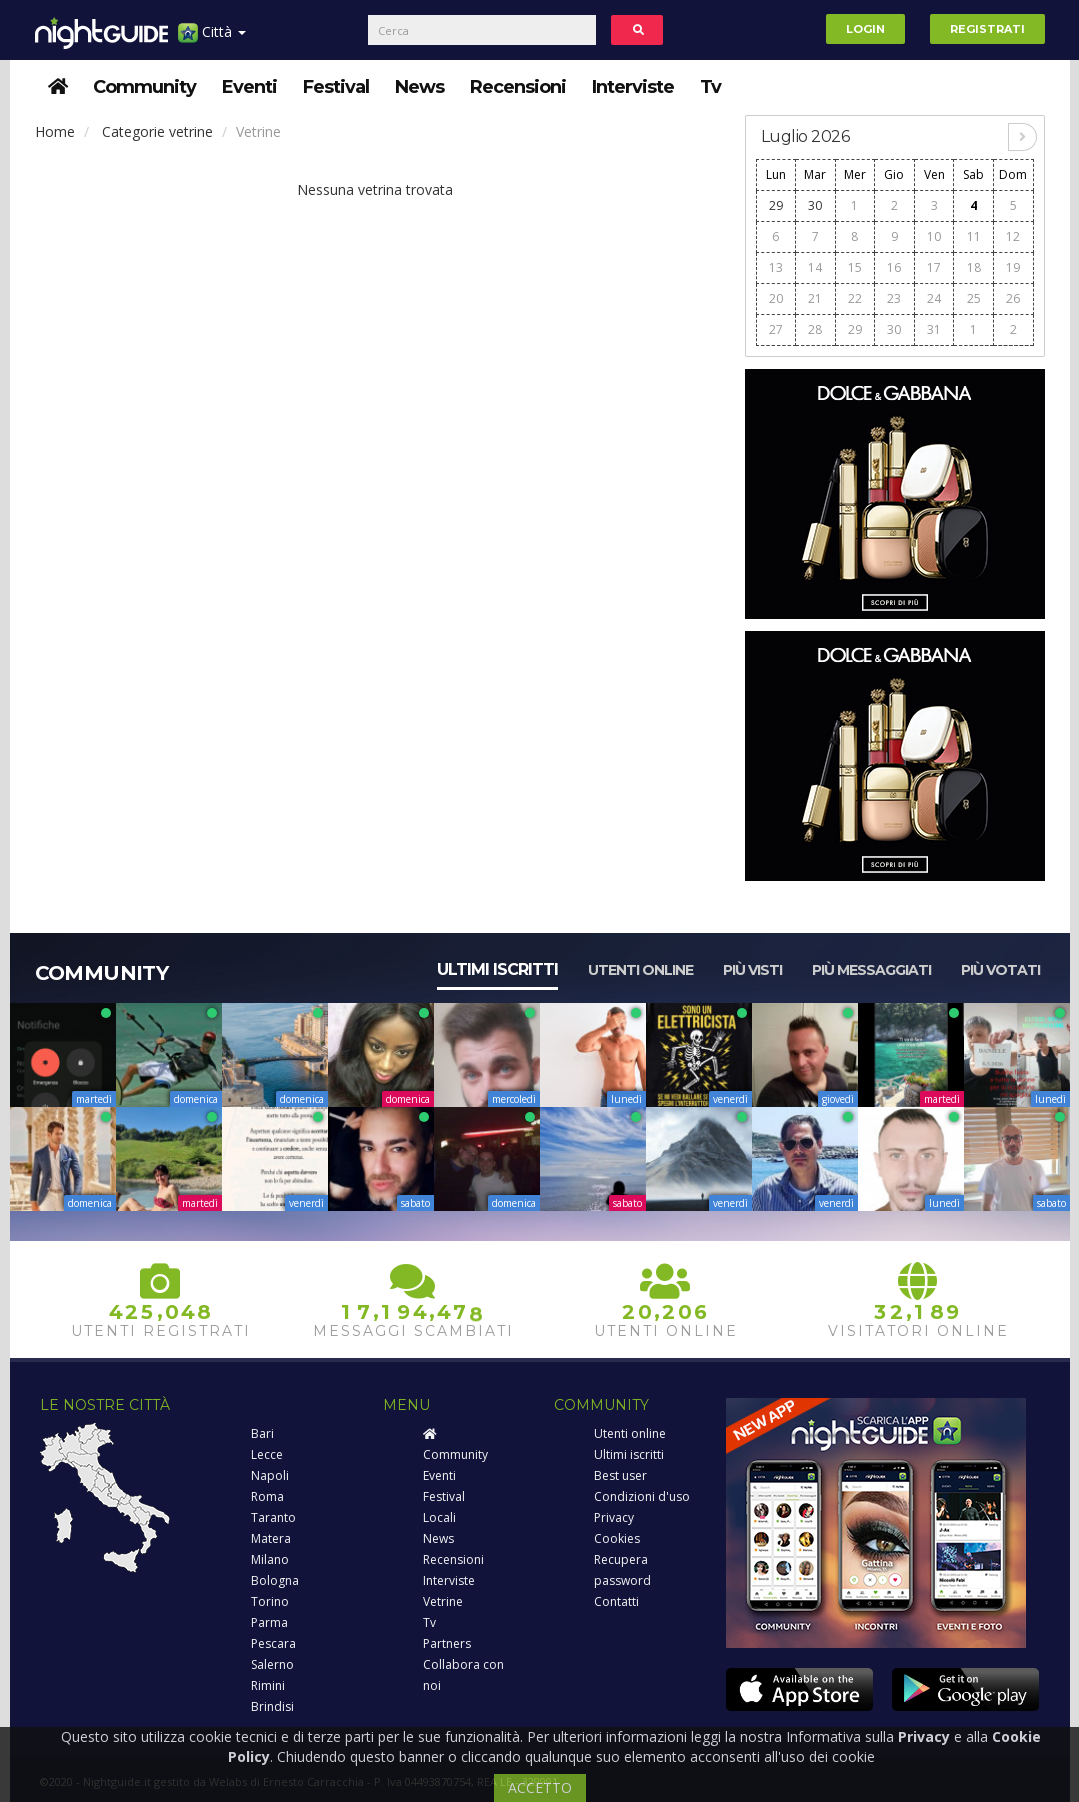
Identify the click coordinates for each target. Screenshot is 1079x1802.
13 (776, 267)
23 (894, 298)
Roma (267, 1496)
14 (815, 267)
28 (815, 329)
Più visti (752, 970)
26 (1013, 298)
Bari (262, 1433)
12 (1013, 236)
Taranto (273, 1517)
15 (855, 267)
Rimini (268, 1685)
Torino (270, 1601)
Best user (620, 1475)
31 (934, 329)
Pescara (273, 1643)
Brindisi (272, 1706)
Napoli (270, 1475)
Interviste (633, 87)
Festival (336, 87)
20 (776, 298)
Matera (271, 1538)
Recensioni (518, 87)
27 (776, 329)
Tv (710, 87)
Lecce (267, 1454)
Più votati (1000, 970)
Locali (439, 1517)
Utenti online (640, 970)
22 (855, 298)
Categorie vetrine (157, 131)
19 (1013, 267)
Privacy (614, 1517)
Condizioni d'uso (642, 1496)
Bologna (275, 1580)
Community (144, 87)
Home (55, 131)
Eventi (249, 87)
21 (815, 298)
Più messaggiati (871, 970)
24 (934, 298)
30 (815, 205)
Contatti (616, 1601)
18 (974, 267)
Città (212, 39)
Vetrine (443, 1601)
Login (865, 29)
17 (934, 267)
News (419, 87)
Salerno (272, 1664)
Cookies (617, 1538)
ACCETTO (540, 1787)
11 (974, 236)
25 (974, 298)
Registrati (987, 29)
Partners (447, 1643)
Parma (269, 1622)
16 (894, 267)
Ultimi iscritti (497, 969)
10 (934, 236)
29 (776, 205)
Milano (270, 1559)
